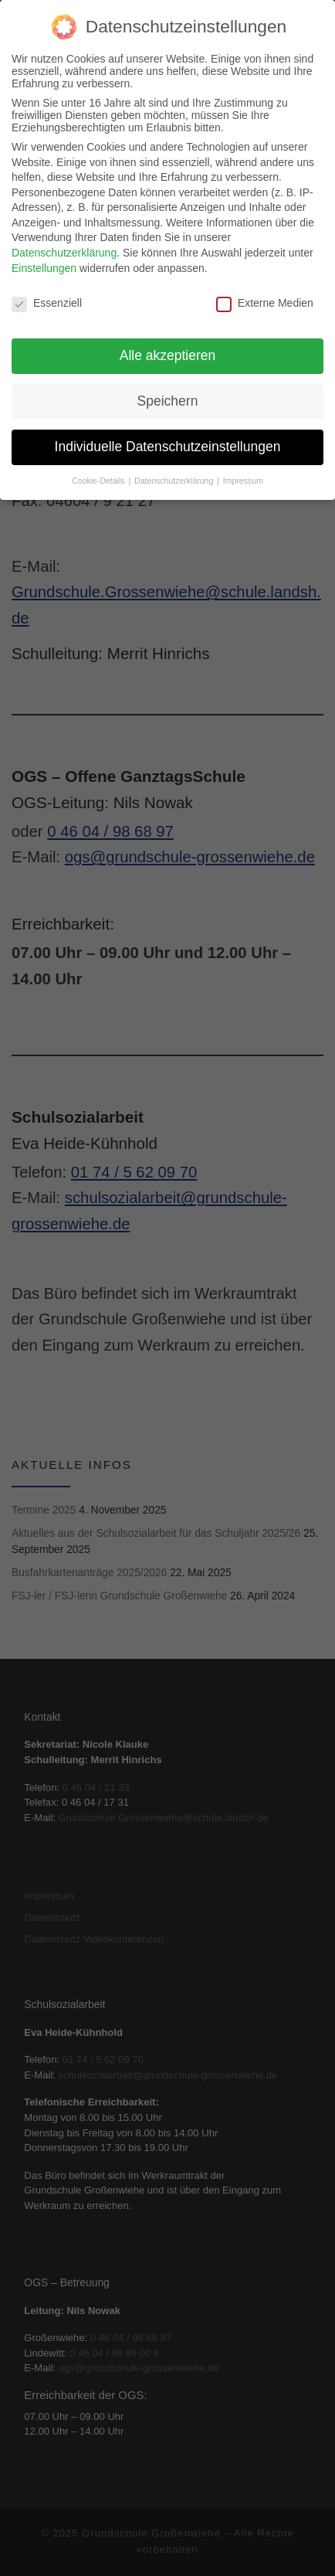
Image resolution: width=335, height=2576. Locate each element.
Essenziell (47, 290)
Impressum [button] (243, 468)
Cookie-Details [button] (99, 468)
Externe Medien (264, 290)
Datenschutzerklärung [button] (174, 468)
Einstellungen (44, 256)
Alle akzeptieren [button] (168, 343)
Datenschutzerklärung (64, 240)
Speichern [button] (167, 388)
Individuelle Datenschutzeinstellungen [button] (168, 434)
